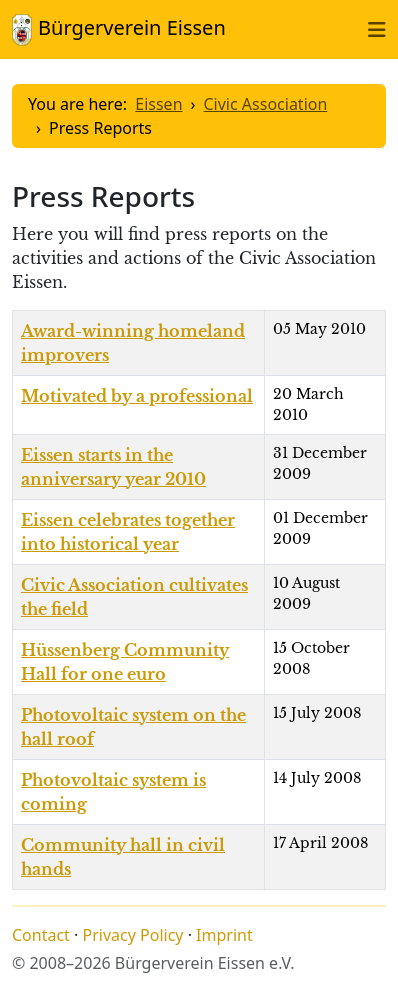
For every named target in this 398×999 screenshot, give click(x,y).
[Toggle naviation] (377, 29)
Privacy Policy (133, 935)
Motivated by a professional (137, 396)
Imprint (224, 935)
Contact (41, 935)
